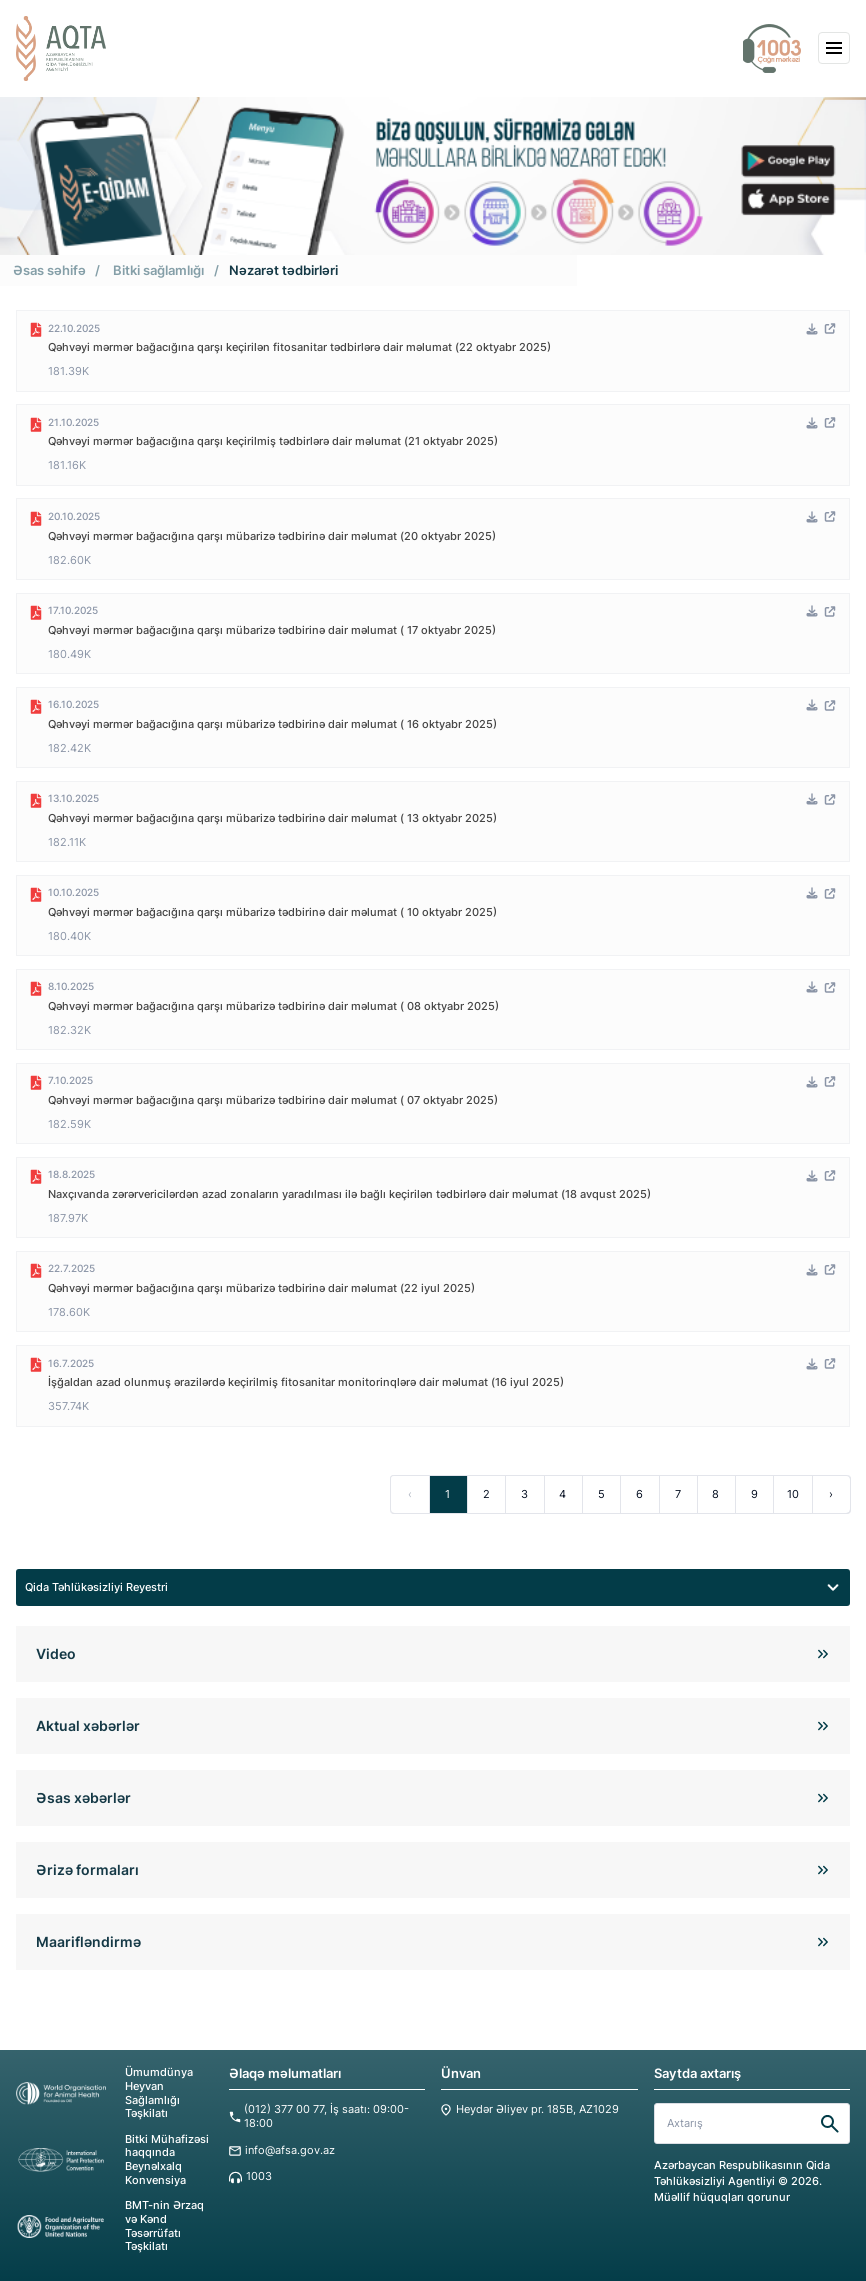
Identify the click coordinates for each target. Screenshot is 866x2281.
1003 (259, 2173)
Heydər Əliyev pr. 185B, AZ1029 (537, 2107)
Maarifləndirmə (88, 1939)
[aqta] (61, 48)
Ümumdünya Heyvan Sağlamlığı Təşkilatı (104, 2091)
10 (792, 1491)
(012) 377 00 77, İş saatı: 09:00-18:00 (326, 2114)
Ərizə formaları (87, 1867)
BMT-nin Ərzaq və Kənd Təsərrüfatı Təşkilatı (110, 2222)
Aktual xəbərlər (88, 1723)
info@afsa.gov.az (290, 2147)
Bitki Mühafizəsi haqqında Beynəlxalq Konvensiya (112, 2156)
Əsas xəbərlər (83, 1795)
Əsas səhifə (49, 269)
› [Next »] (831, 1491)
